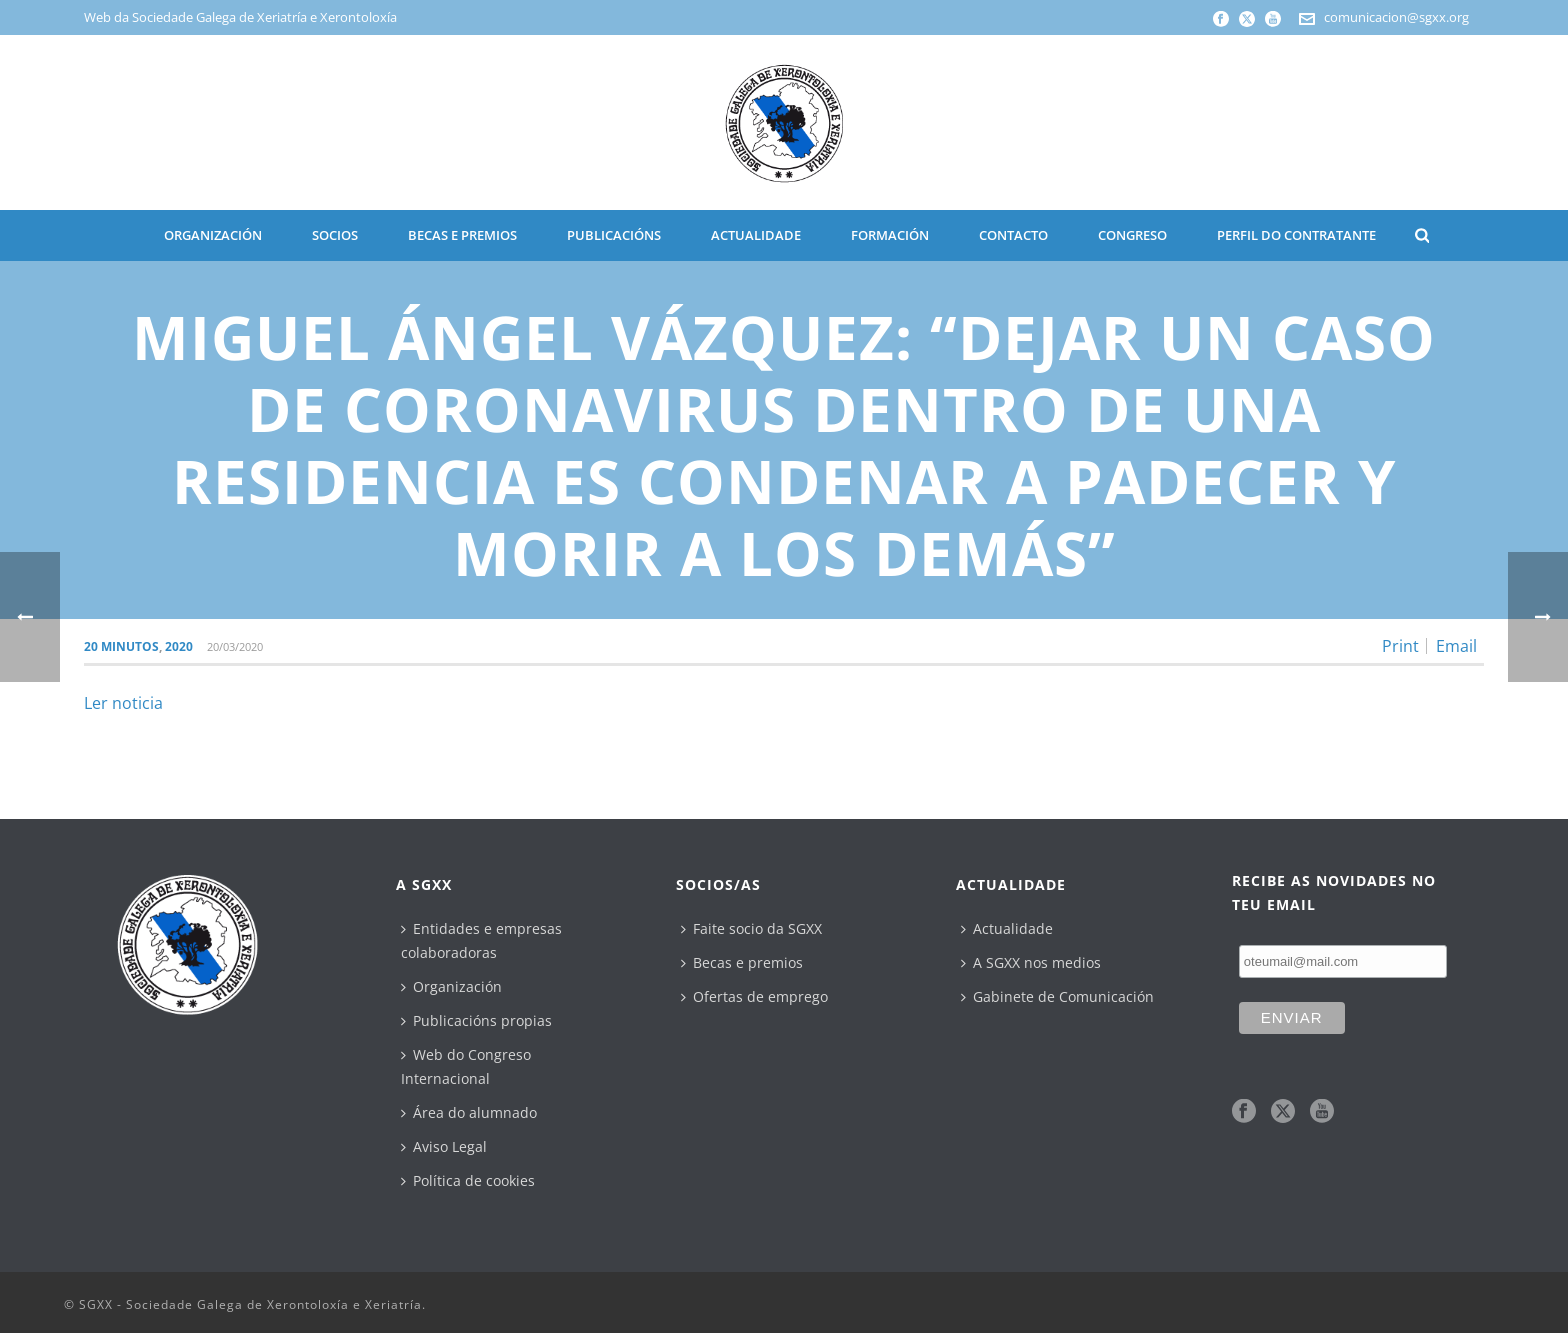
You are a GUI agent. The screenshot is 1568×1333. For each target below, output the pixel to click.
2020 (179, 646)
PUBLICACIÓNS (614, 235)
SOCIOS (335, 235)
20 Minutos (121, 646)
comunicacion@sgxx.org (1396, 17)
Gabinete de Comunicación (1057, 996)
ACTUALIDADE (756, 235)
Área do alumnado (469, 1112)
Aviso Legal (444, 1146)
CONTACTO (1013, 235)
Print (1400, 646)
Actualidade (1007, 928)
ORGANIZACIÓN (213, 235)
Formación (890, 235)
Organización (451, 986)
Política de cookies (468, 1180)
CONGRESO (1132, 235)
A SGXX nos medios (1031, 962)
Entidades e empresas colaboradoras (481, 940)
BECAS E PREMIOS (462, 235)
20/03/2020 (235, 646)
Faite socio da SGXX (751, 928)
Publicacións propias (476, 1020)
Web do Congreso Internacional (466, 1066)
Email (1456, 646)
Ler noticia (123, 703)
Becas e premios (742, 962)
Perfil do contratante (1296, 235)
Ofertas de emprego (754, 996)
